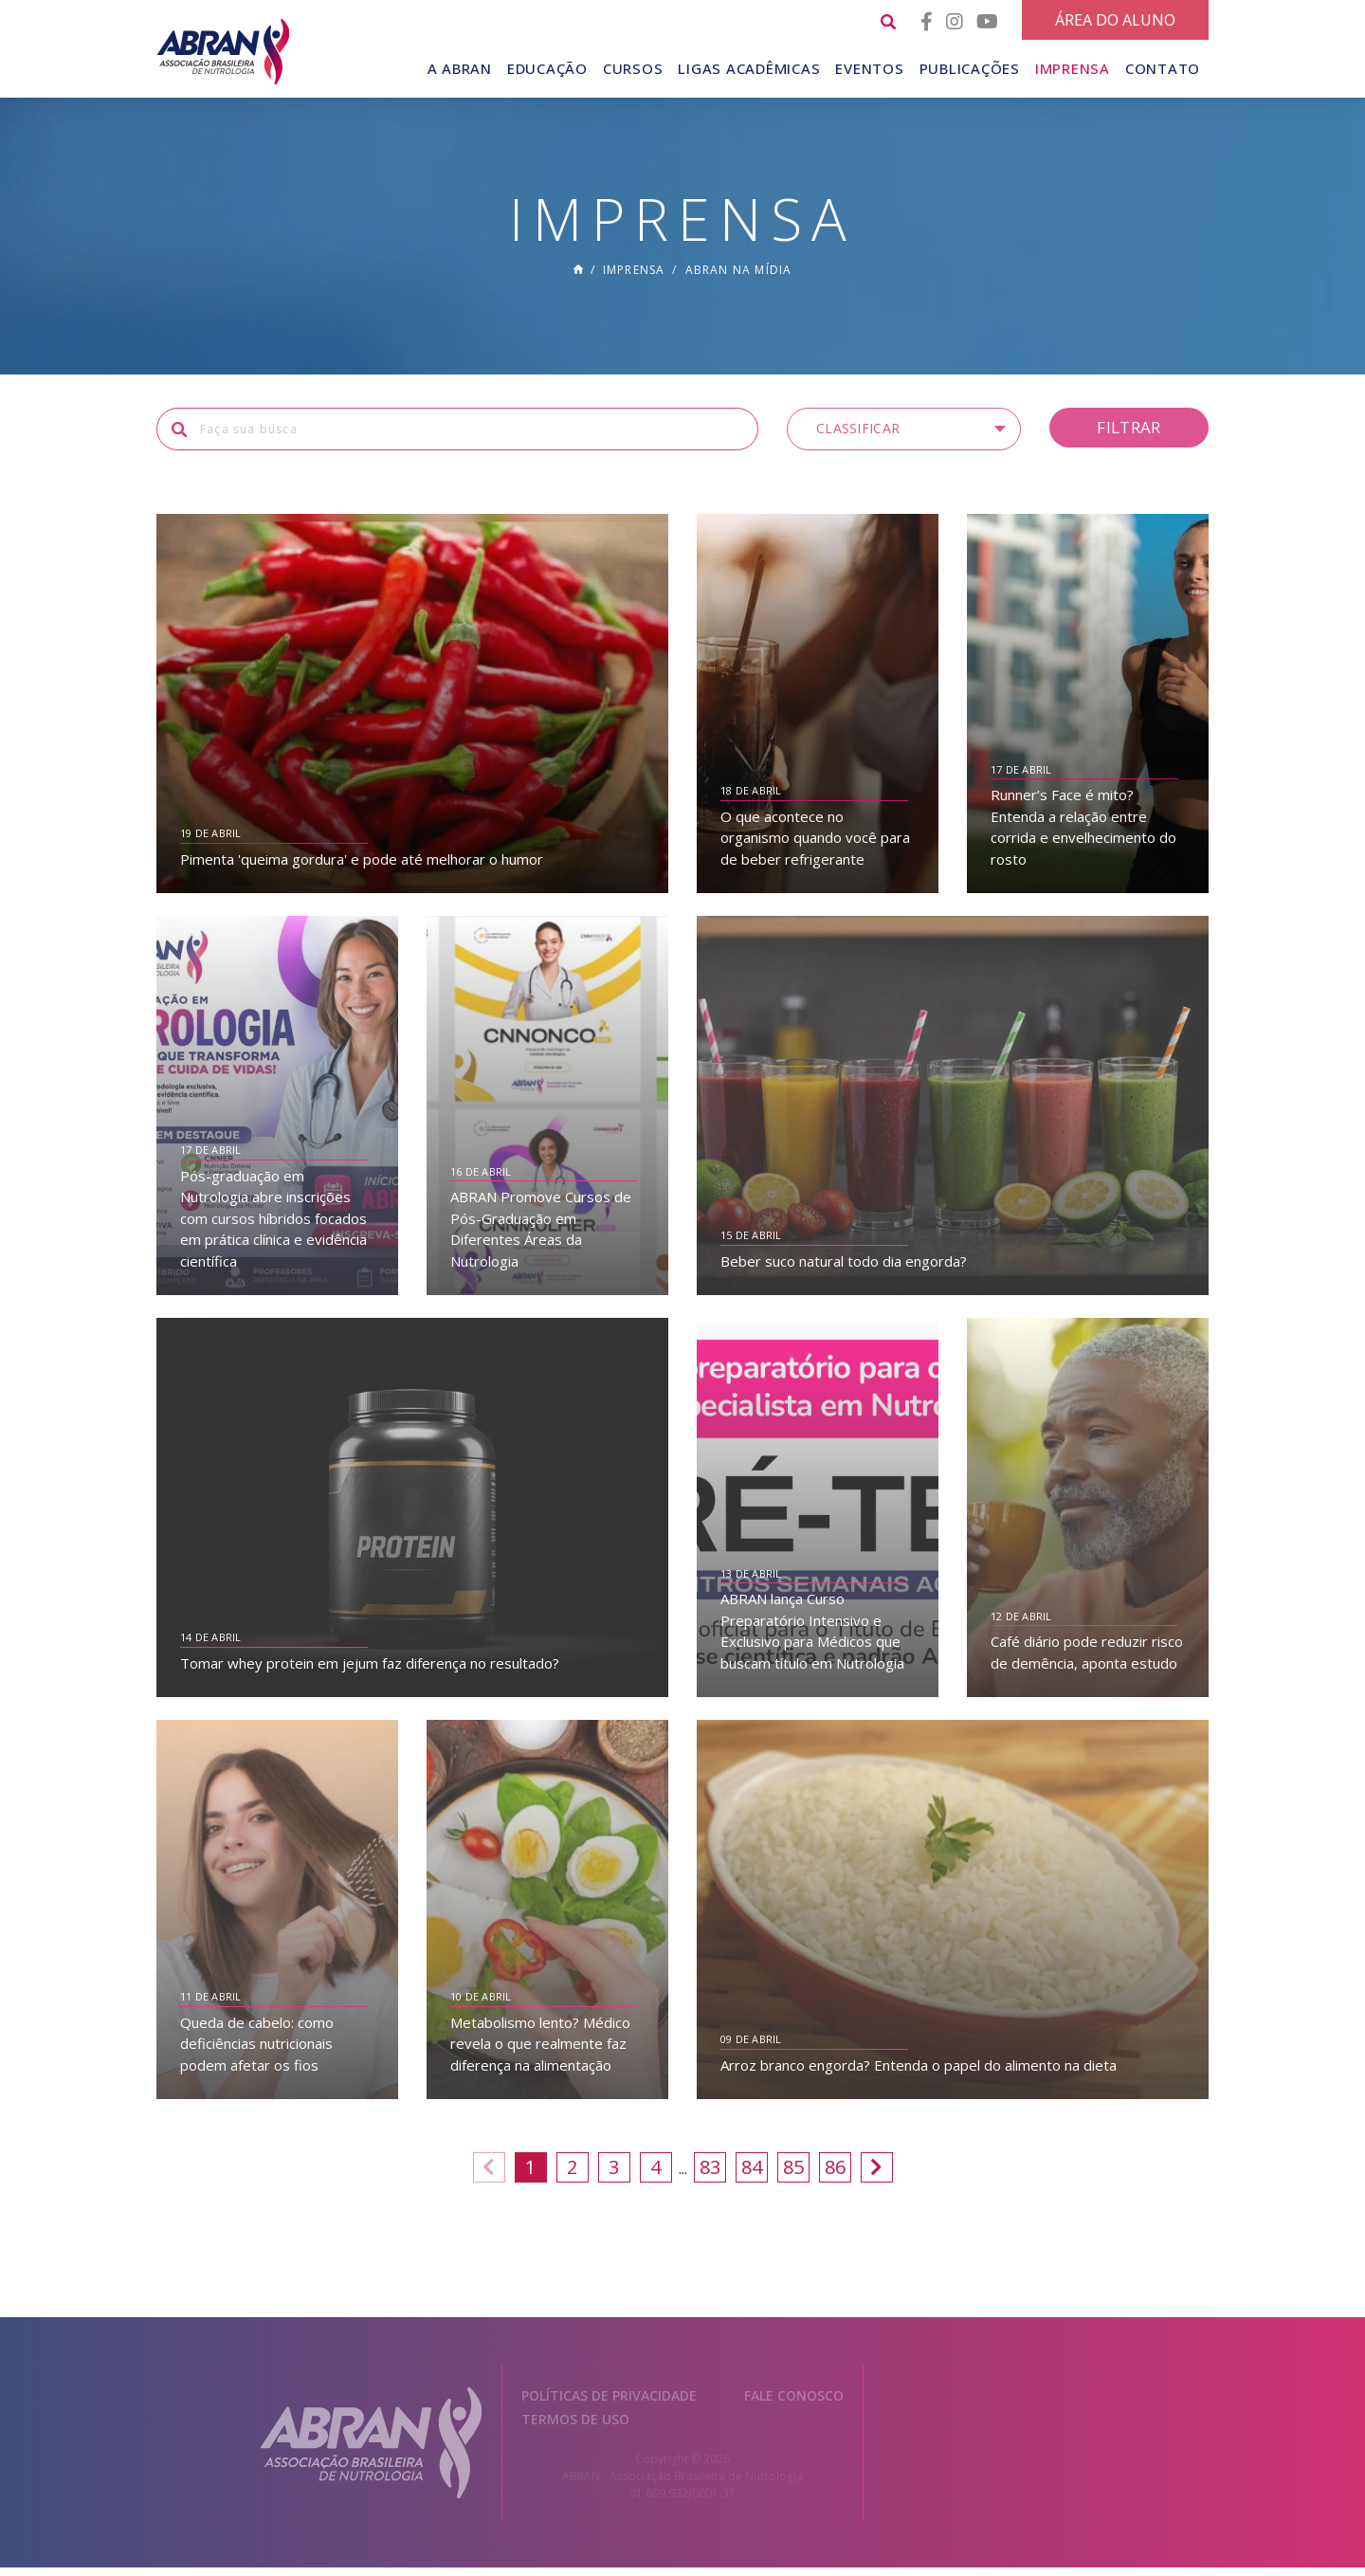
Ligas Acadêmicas (749, 68)
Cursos (633, 68)
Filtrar (1128, 435)
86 (835, 2174)
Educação (547, 68)
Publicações (969, 68)
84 (751, 2174)
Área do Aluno (1115, 19)
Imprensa (1072, 68)
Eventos (869, 68)
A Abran (460, 68)
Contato (1162, 68)
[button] (904, 436)
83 (710, 2174)
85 (793, 2174)
